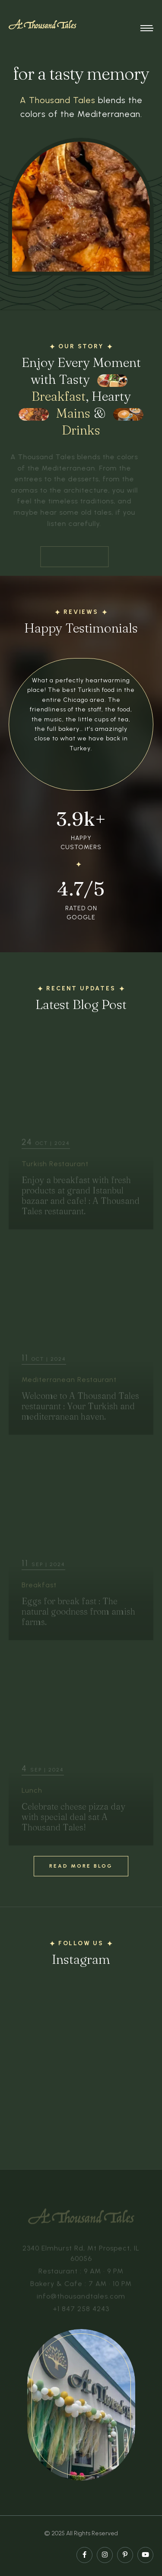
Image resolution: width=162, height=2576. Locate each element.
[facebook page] (84, 2555)
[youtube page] (145, 2555)
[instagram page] (105, 2555)
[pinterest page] (125, 2555)
